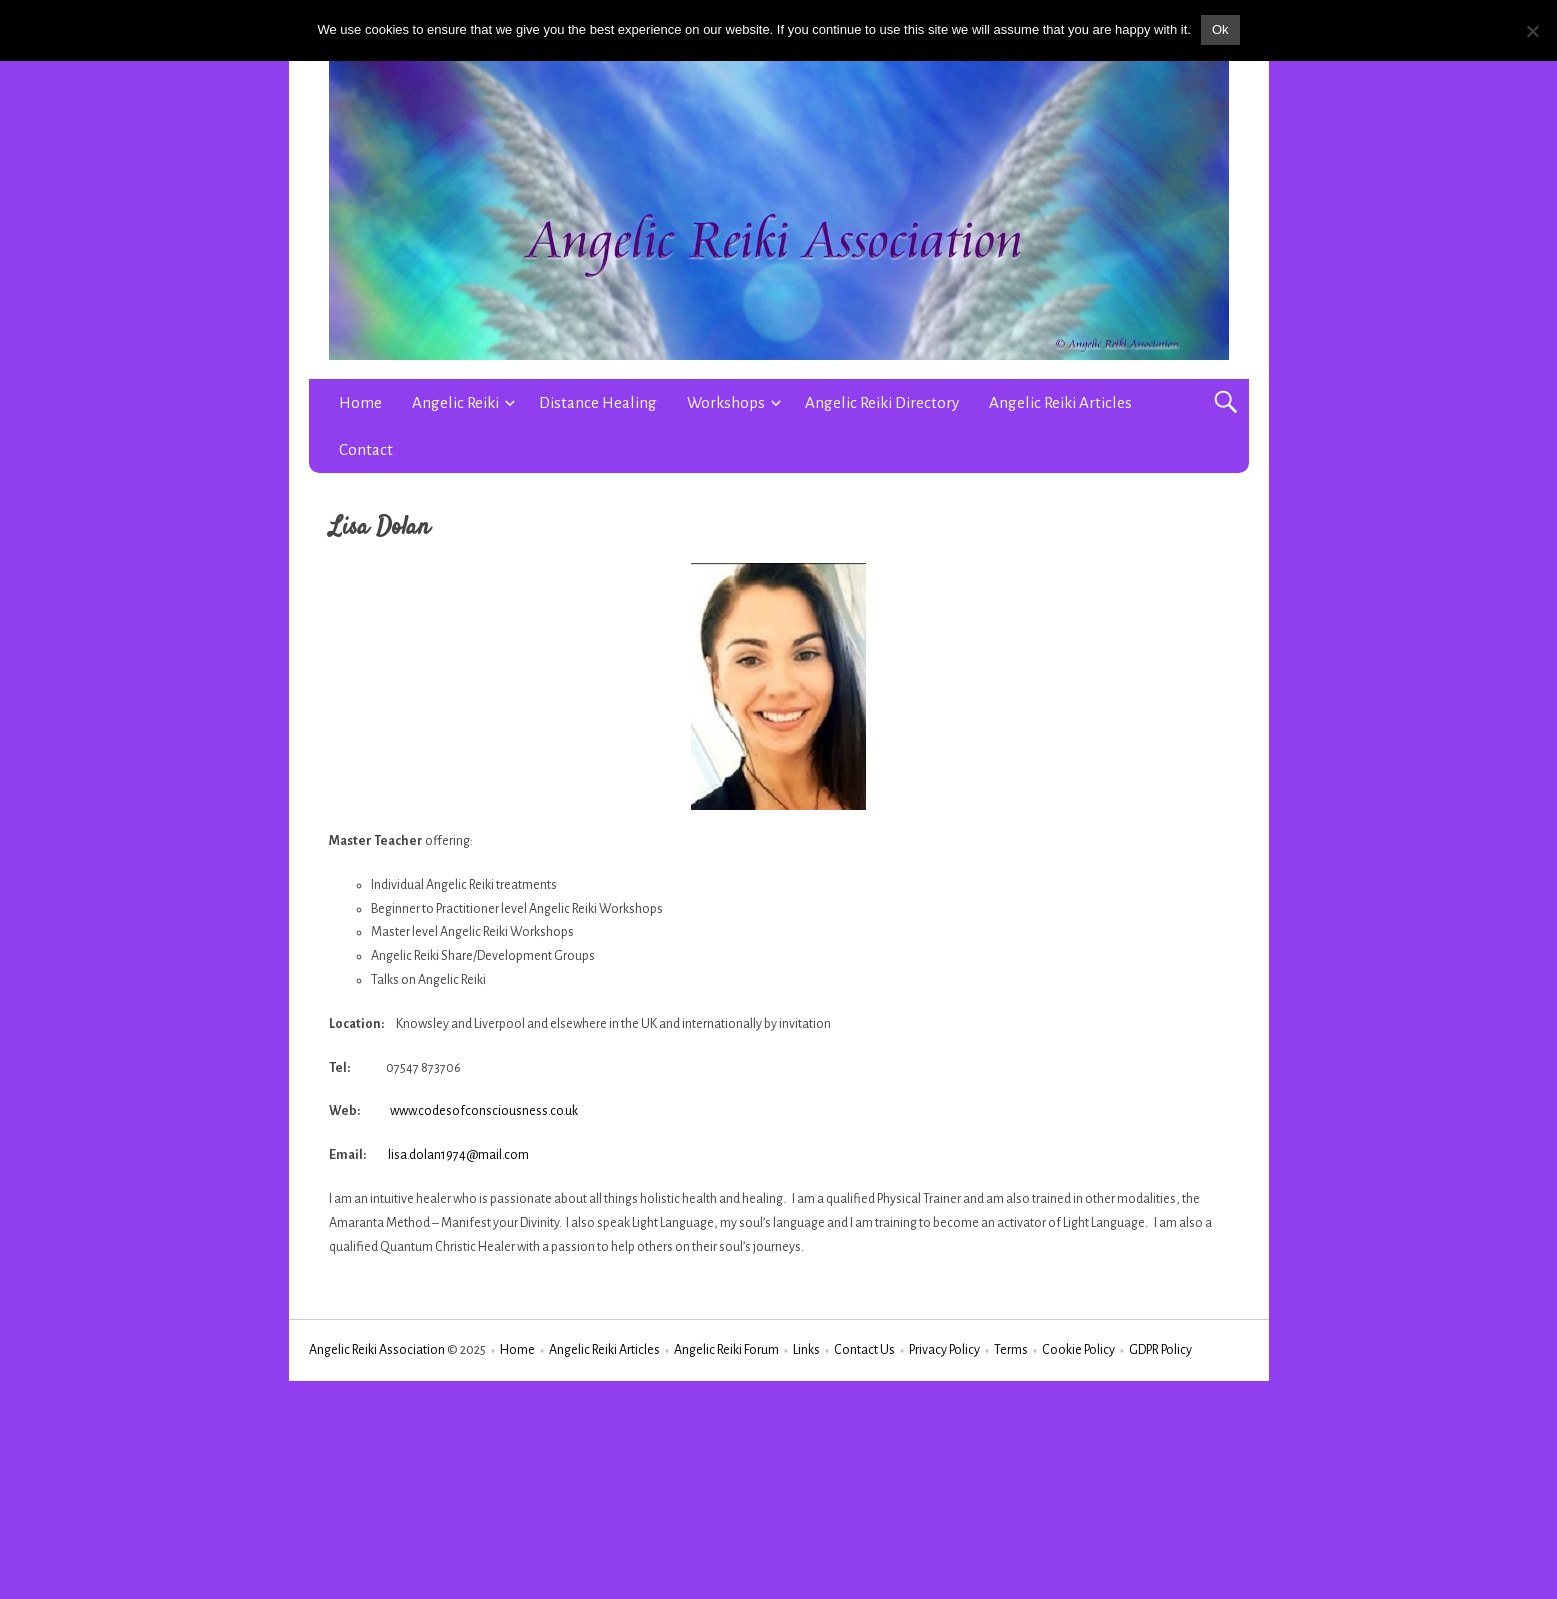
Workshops (726, 402)
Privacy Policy (944, 1350)
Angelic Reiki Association (377, 1350)
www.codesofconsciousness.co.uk (484, 1111)
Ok (1220, 29)
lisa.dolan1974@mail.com (458, 1155)
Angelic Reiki (455, 402)
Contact (366, 449)
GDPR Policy (1160, 1350)
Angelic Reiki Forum (726, 1350)
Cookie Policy (1078, 1350)
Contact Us (864, 1350)
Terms (1011, 1350)
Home (360, 402)
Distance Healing (598, 402)
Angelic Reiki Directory (882, 402)
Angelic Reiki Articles (1060, 402)
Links (806, 1350)
